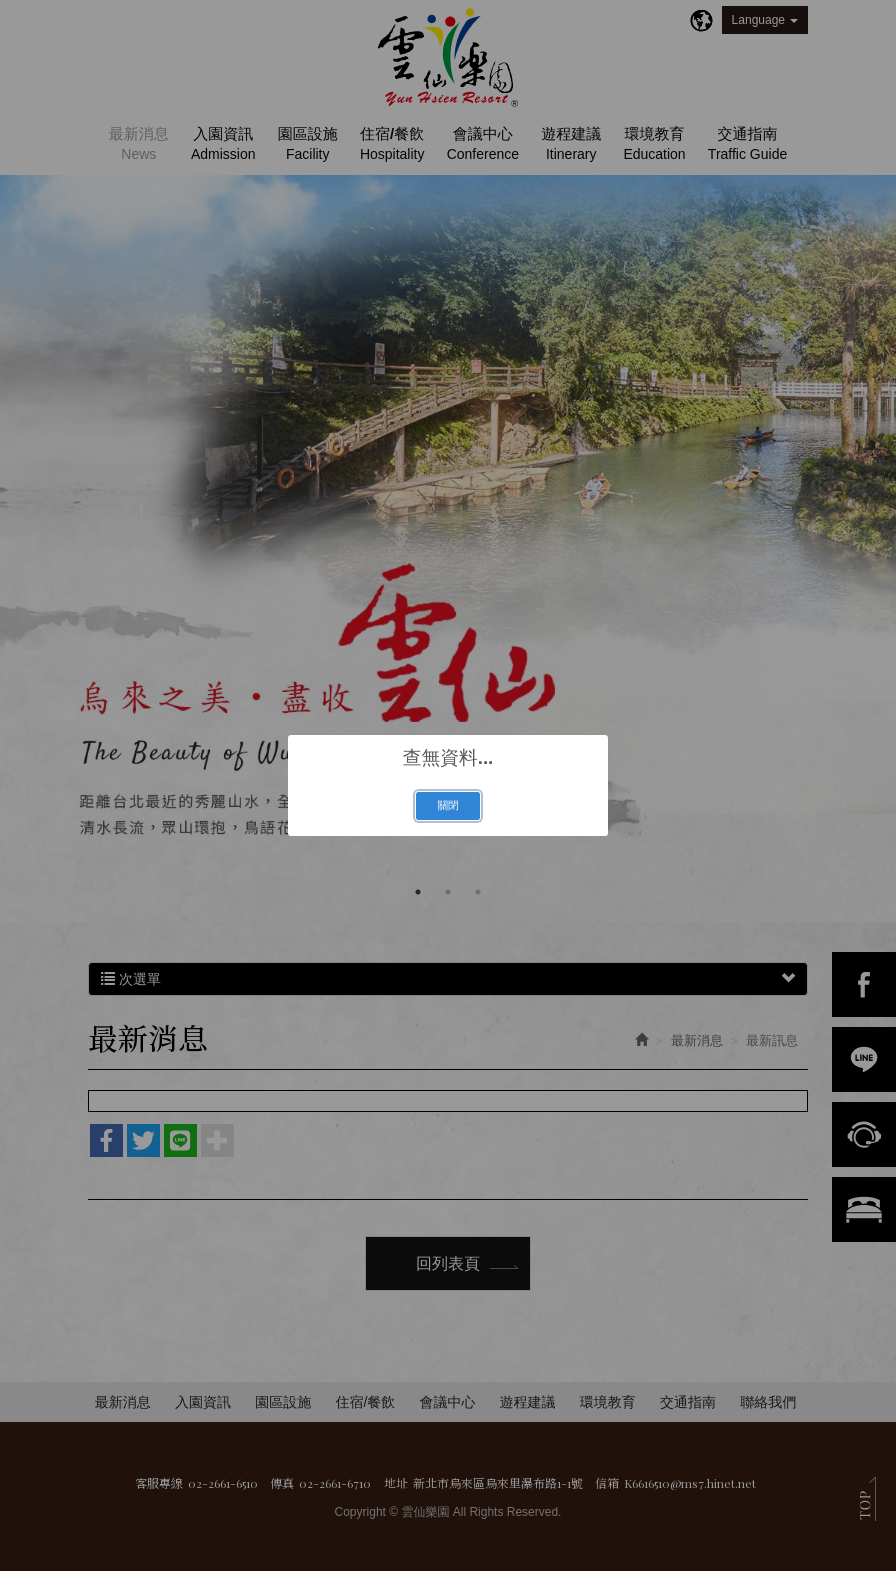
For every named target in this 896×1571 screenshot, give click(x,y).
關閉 (447, 805)
